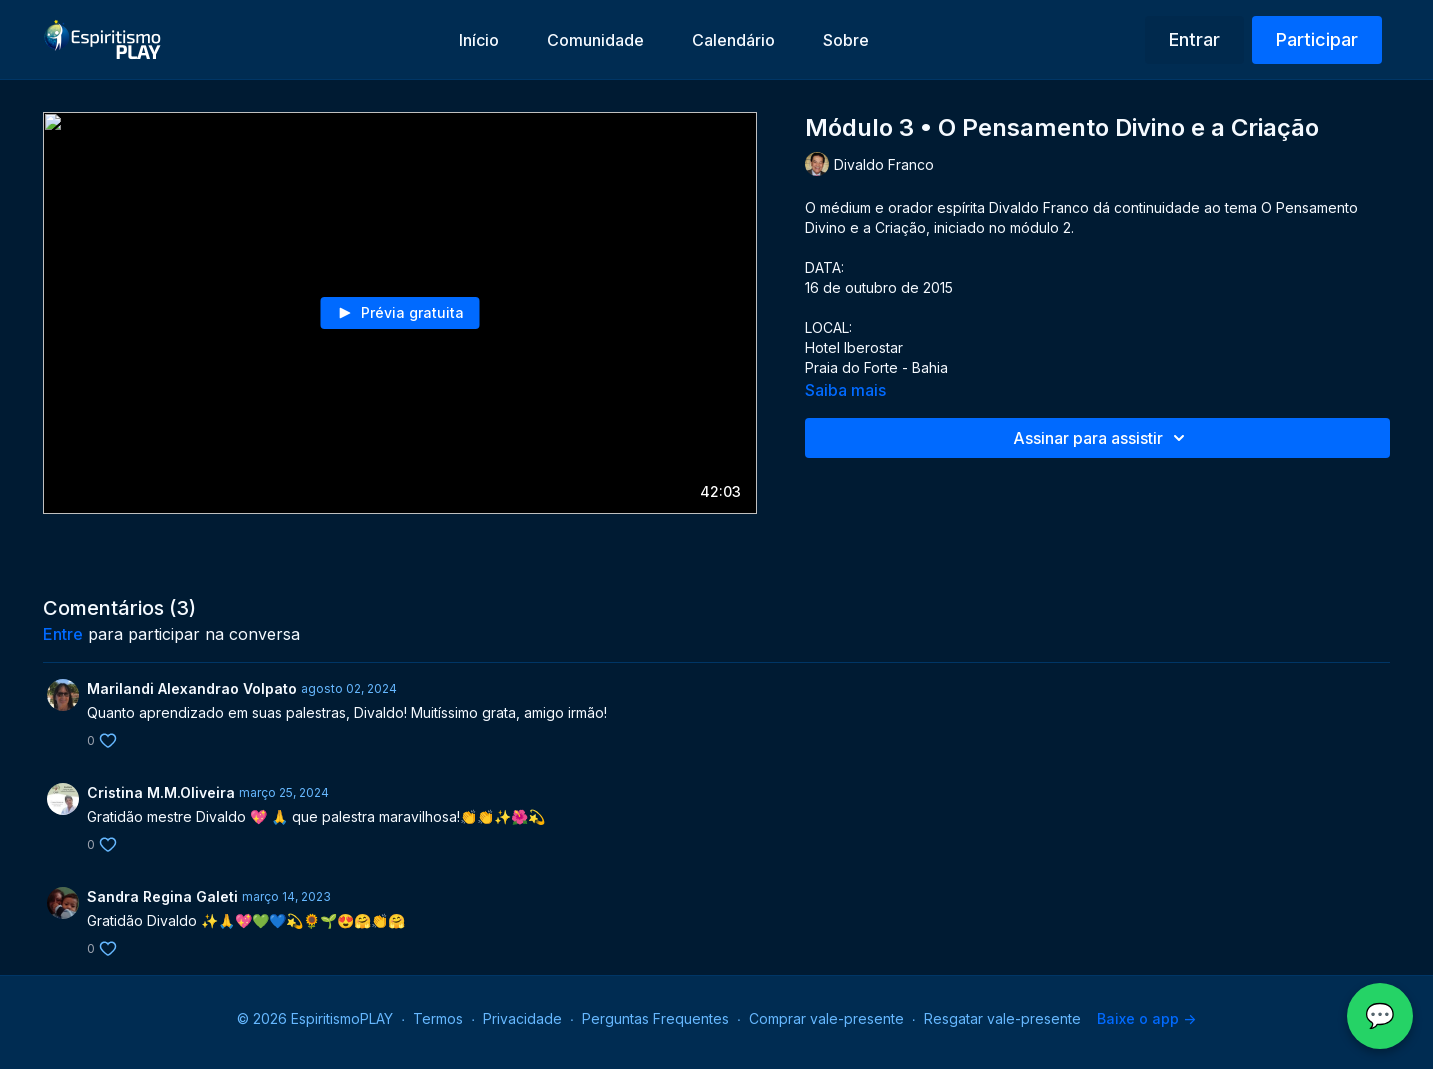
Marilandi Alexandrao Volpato (192, 688)
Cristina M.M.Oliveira (161, 792)
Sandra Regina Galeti (162, 896)
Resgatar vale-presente (1002, 1018)
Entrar (1194, 39)
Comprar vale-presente (826, 1018)
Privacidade (522, 1018)
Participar (1317, 39)
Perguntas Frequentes (655, 1018)
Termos (438, 1018)
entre (63, 634)
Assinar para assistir (1102, 438)
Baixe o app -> (1146, 1018)
